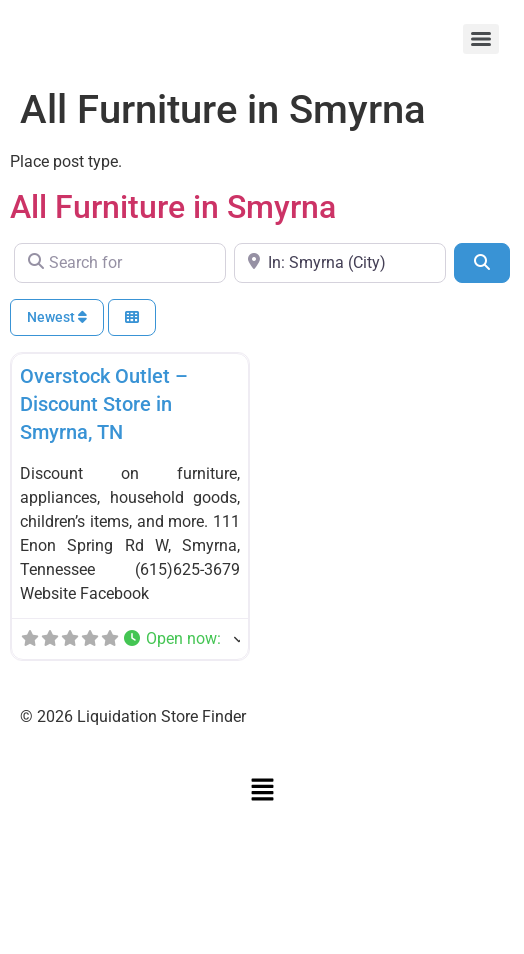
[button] (181, 639)
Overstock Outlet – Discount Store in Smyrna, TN (104, 404)
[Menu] (481, 39)
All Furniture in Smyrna (173, 207)
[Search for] (120, 263)
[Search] (482, 263)
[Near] (340, 263)
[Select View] (132, 317)
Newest (57, 317)
